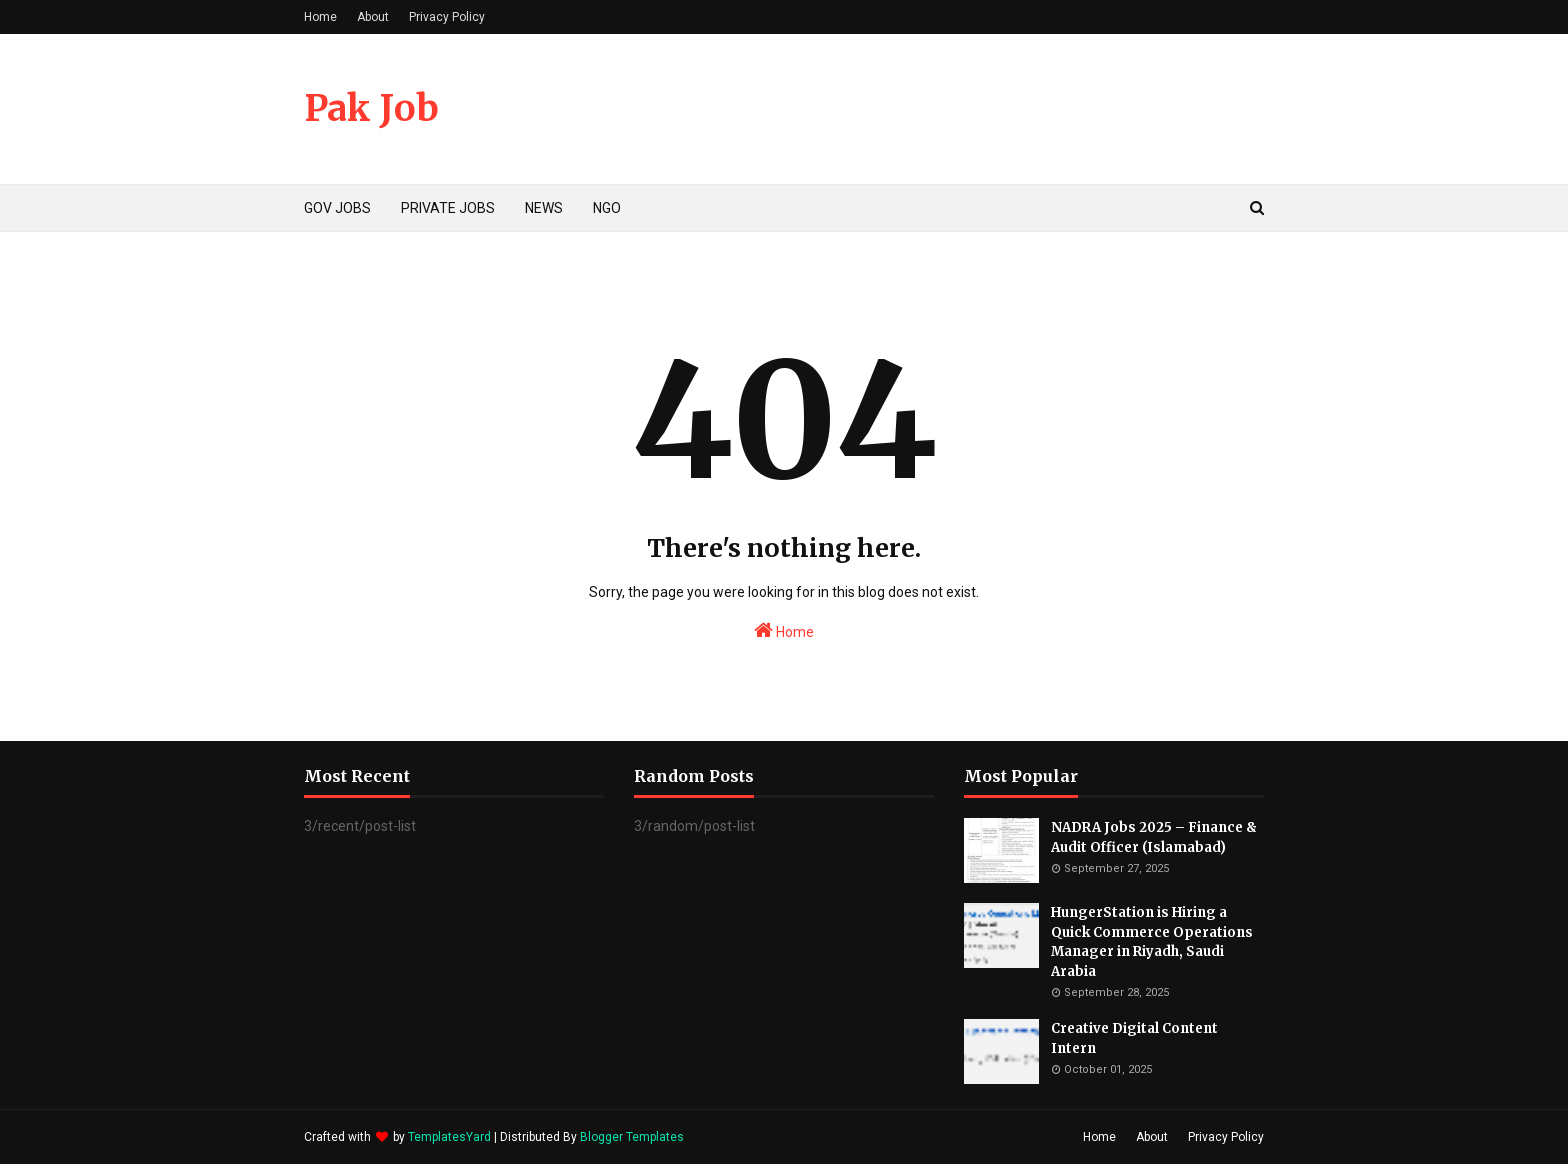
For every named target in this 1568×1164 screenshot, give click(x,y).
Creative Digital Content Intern (1134, 1038)
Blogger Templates (632, 1137)
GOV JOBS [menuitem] (337, 208)
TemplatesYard (449, 1137)
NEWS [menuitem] (544, 208)
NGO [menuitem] (607, 208)
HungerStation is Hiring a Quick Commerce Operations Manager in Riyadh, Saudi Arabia (1152, 942)
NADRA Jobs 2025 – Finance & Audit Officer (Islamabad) (1154, 837)
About (373, 17)
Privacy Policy (447, 17)
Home (320, 17)
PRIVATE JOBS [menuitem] (448, 208)
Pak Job (371, 108)
